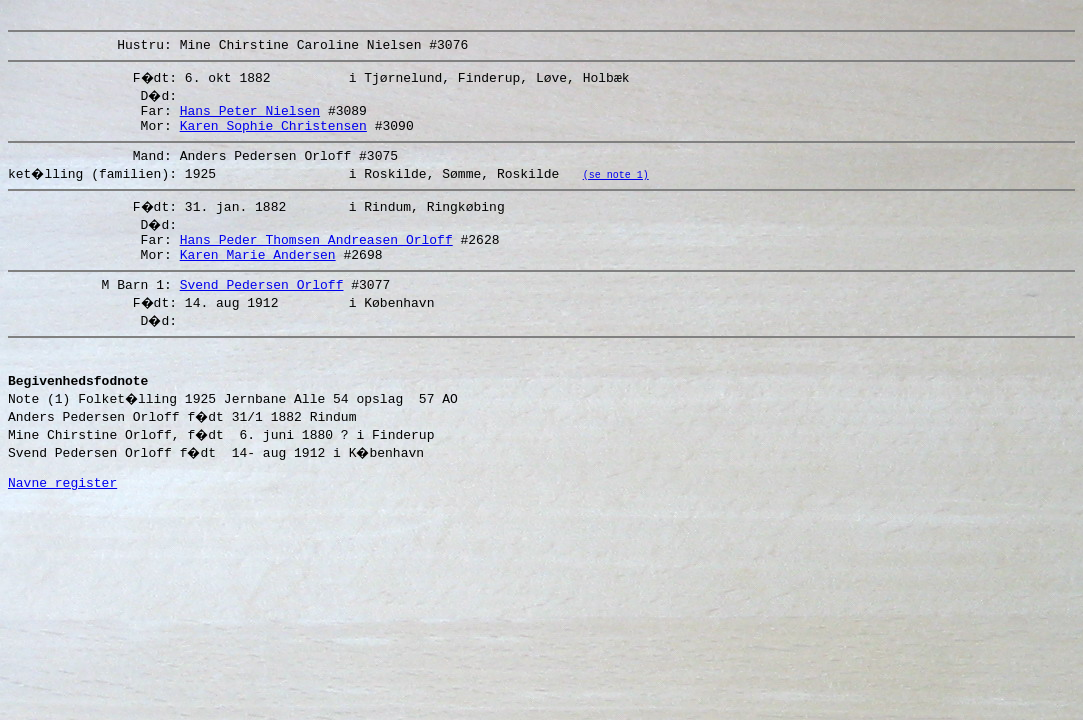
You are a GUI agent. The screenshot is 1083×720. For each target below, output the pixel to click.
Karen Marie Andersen (258, 275)
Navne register (62, 521)
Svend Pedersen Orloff (262, 308)
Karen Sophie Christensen (273, 137)
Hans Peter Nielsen (250, 119)
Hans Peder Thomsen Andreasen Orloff (316, 257)
